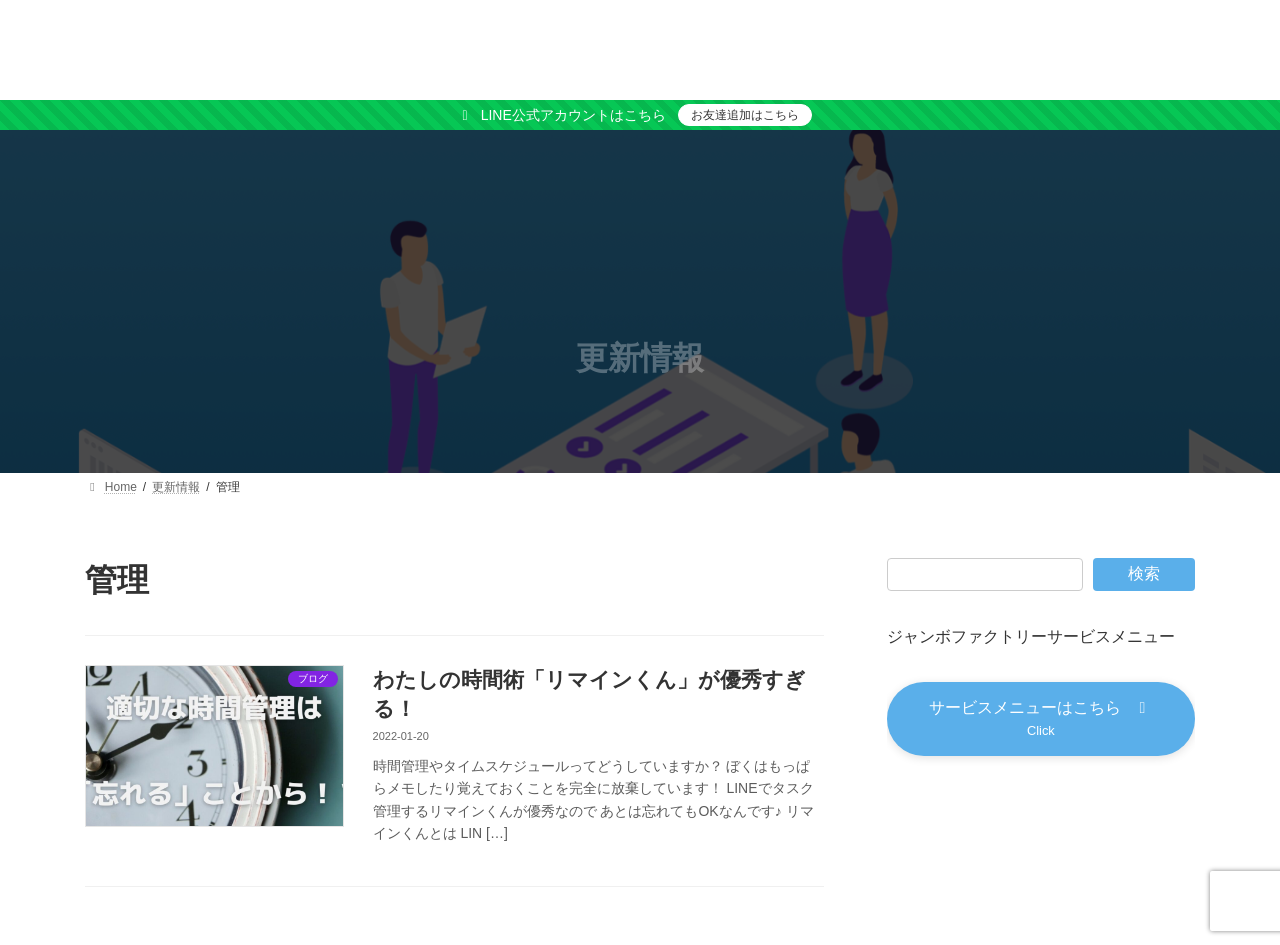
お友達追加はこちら (745, 115)
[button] (1041, 719)
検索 (1144, 573)
